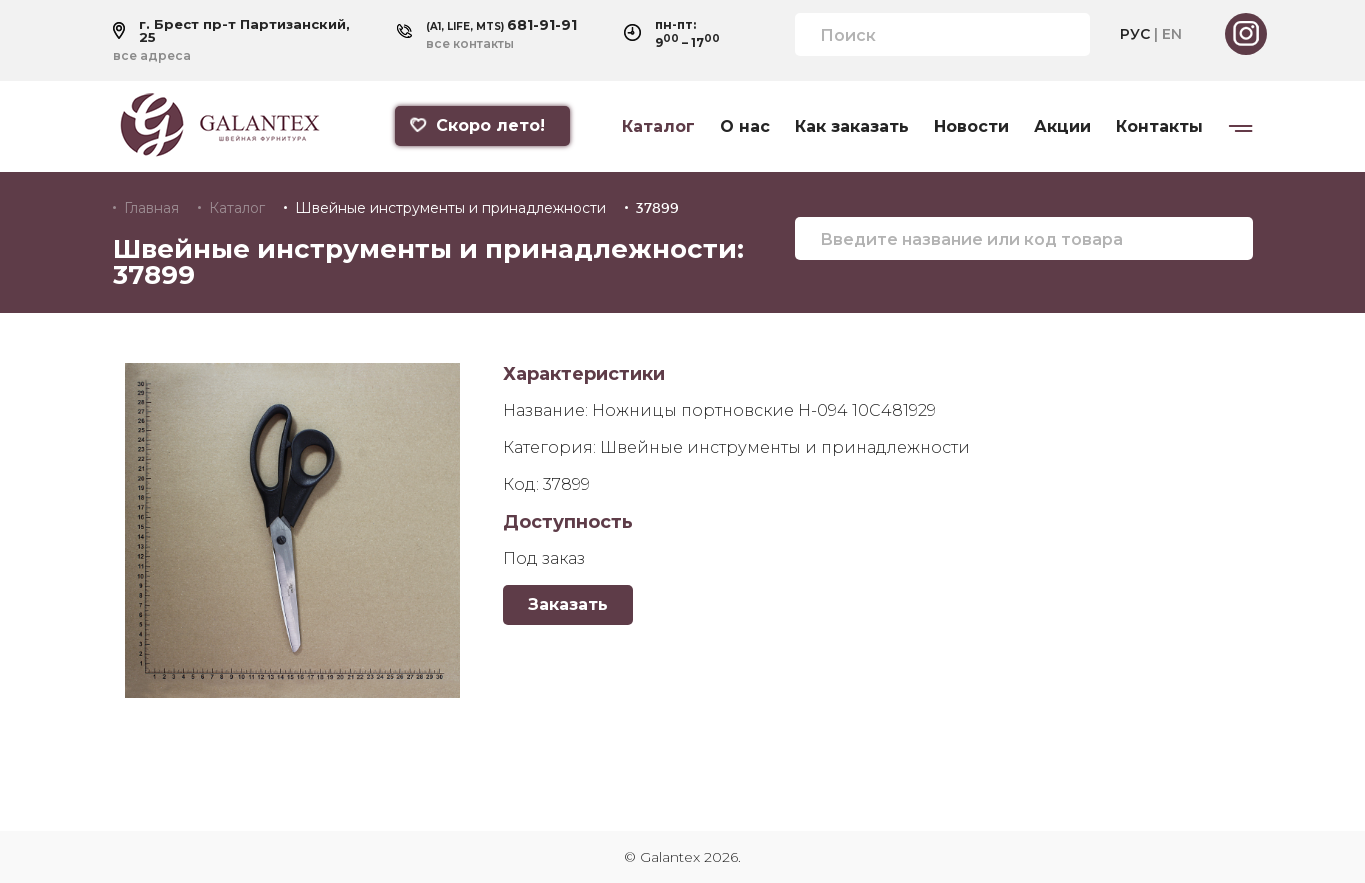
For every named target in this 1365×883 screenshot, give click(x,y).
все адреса (152, 56)
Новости (971, 127)
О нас (745, 127)
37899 (657, 208)
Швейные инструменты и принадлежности (450, 208)
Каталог (658, 127)
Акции (1062, 127)
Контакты (1159, 127)
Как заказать (852, 127)
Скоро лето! (477, 125)
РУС (1135, 34)
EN (1172, 34)
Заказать (568, 604)
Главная (151, 208)
